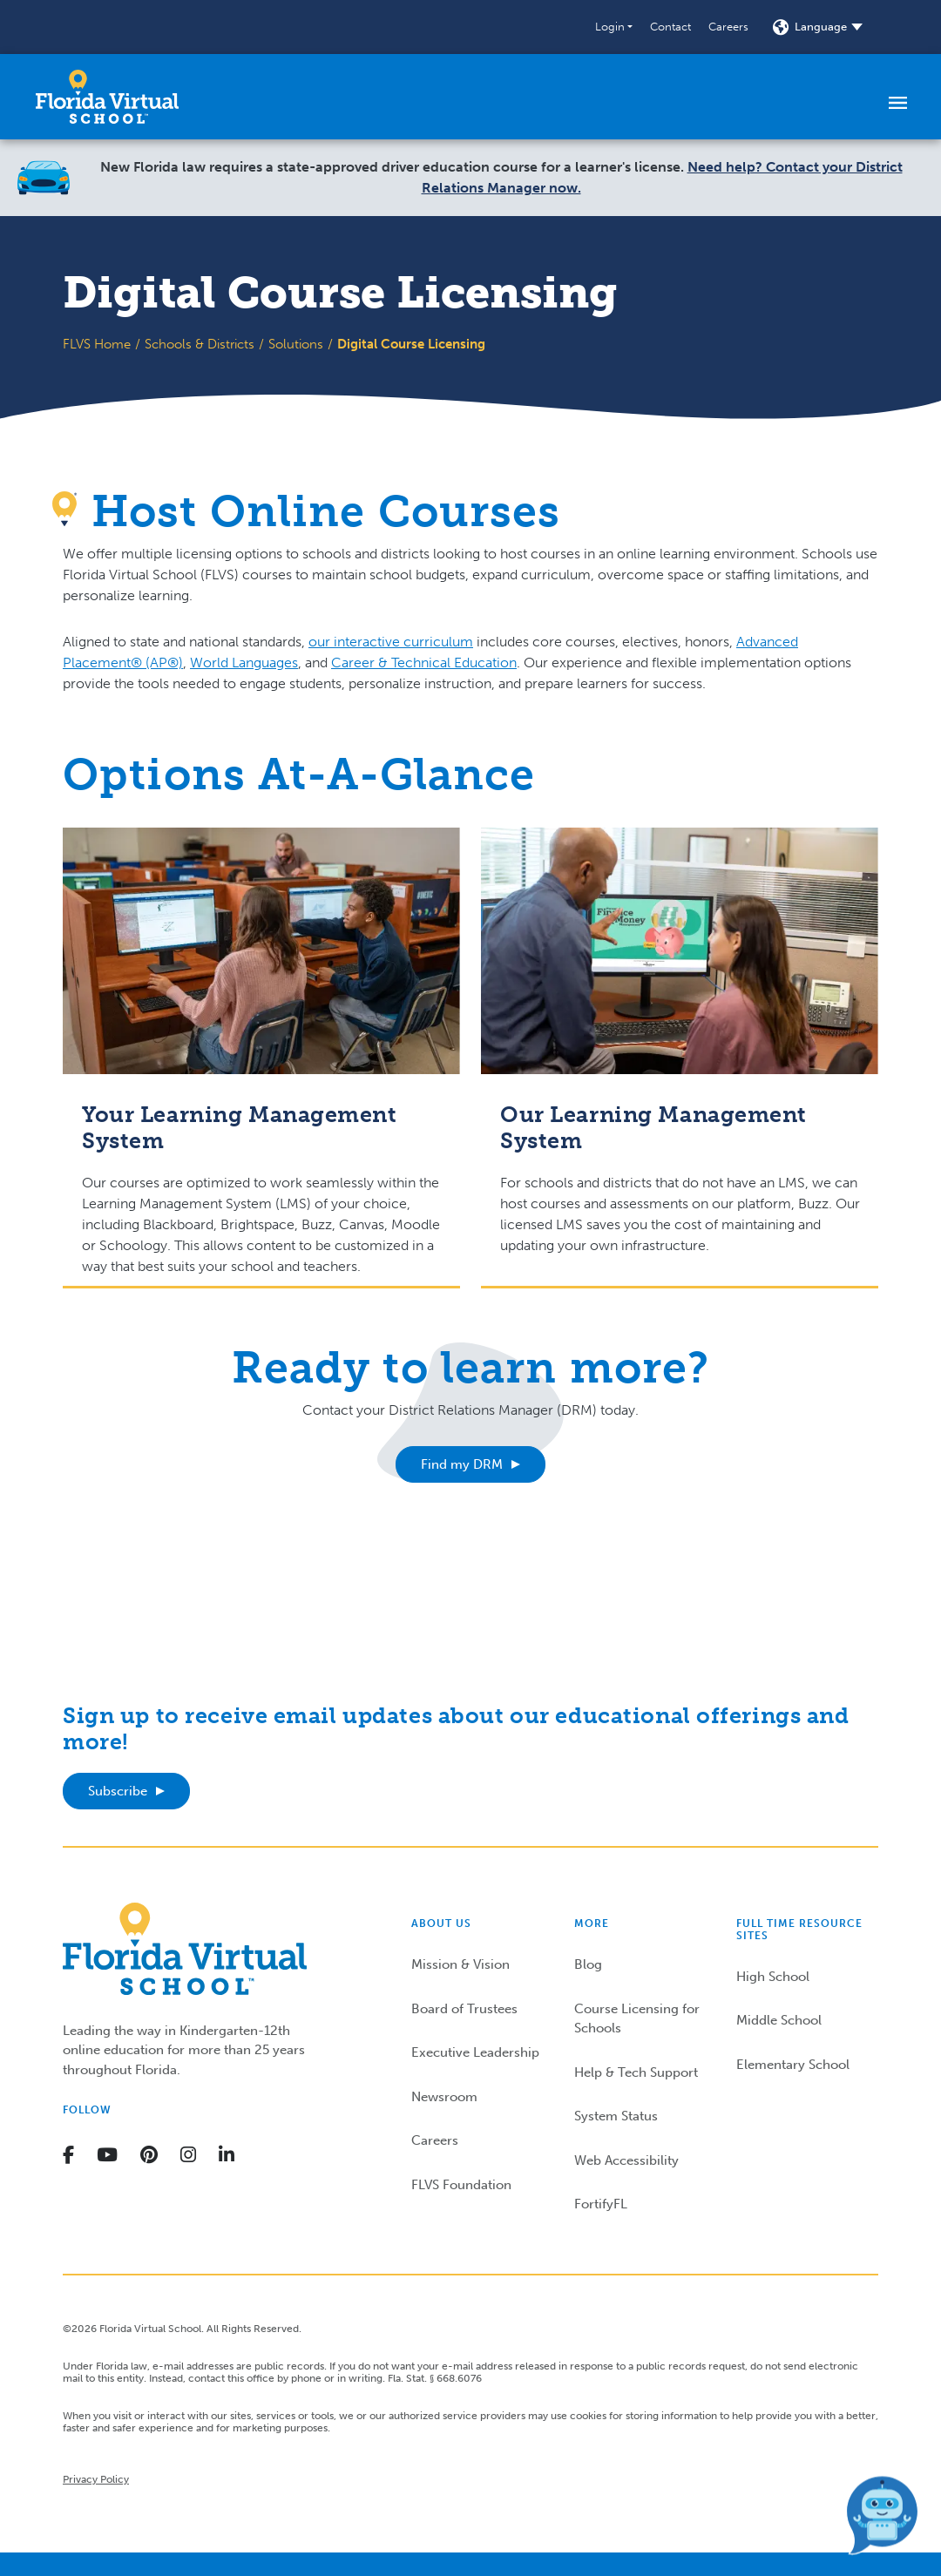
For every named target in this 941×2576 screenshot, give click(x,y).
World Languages (244, 662)
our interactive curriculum (390, 641)
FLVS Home (97, 344)
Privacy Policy (96, 2479)
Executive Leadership (475, 2052)
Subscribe (117, 1791)
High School (772, 1976)
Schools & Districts (199, 344)
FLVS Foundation (461, 2185)
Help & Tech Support (636, 2072)
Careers (728, 26)
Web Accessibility (626, 2160)
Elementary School (793, 2064)
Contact (670, 26)
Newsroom (444, 2097)
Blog (588, 1964)
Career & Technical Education (424, 662)
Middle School (779, 2020)
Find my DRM (462, 1464)
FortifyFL (600, 2204)
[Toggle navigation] (897, 102)
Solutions (295, 344)
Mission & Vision (460, 1964)
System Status (616, 2116)
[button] (614, 27)
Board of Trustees (464, 2009)
